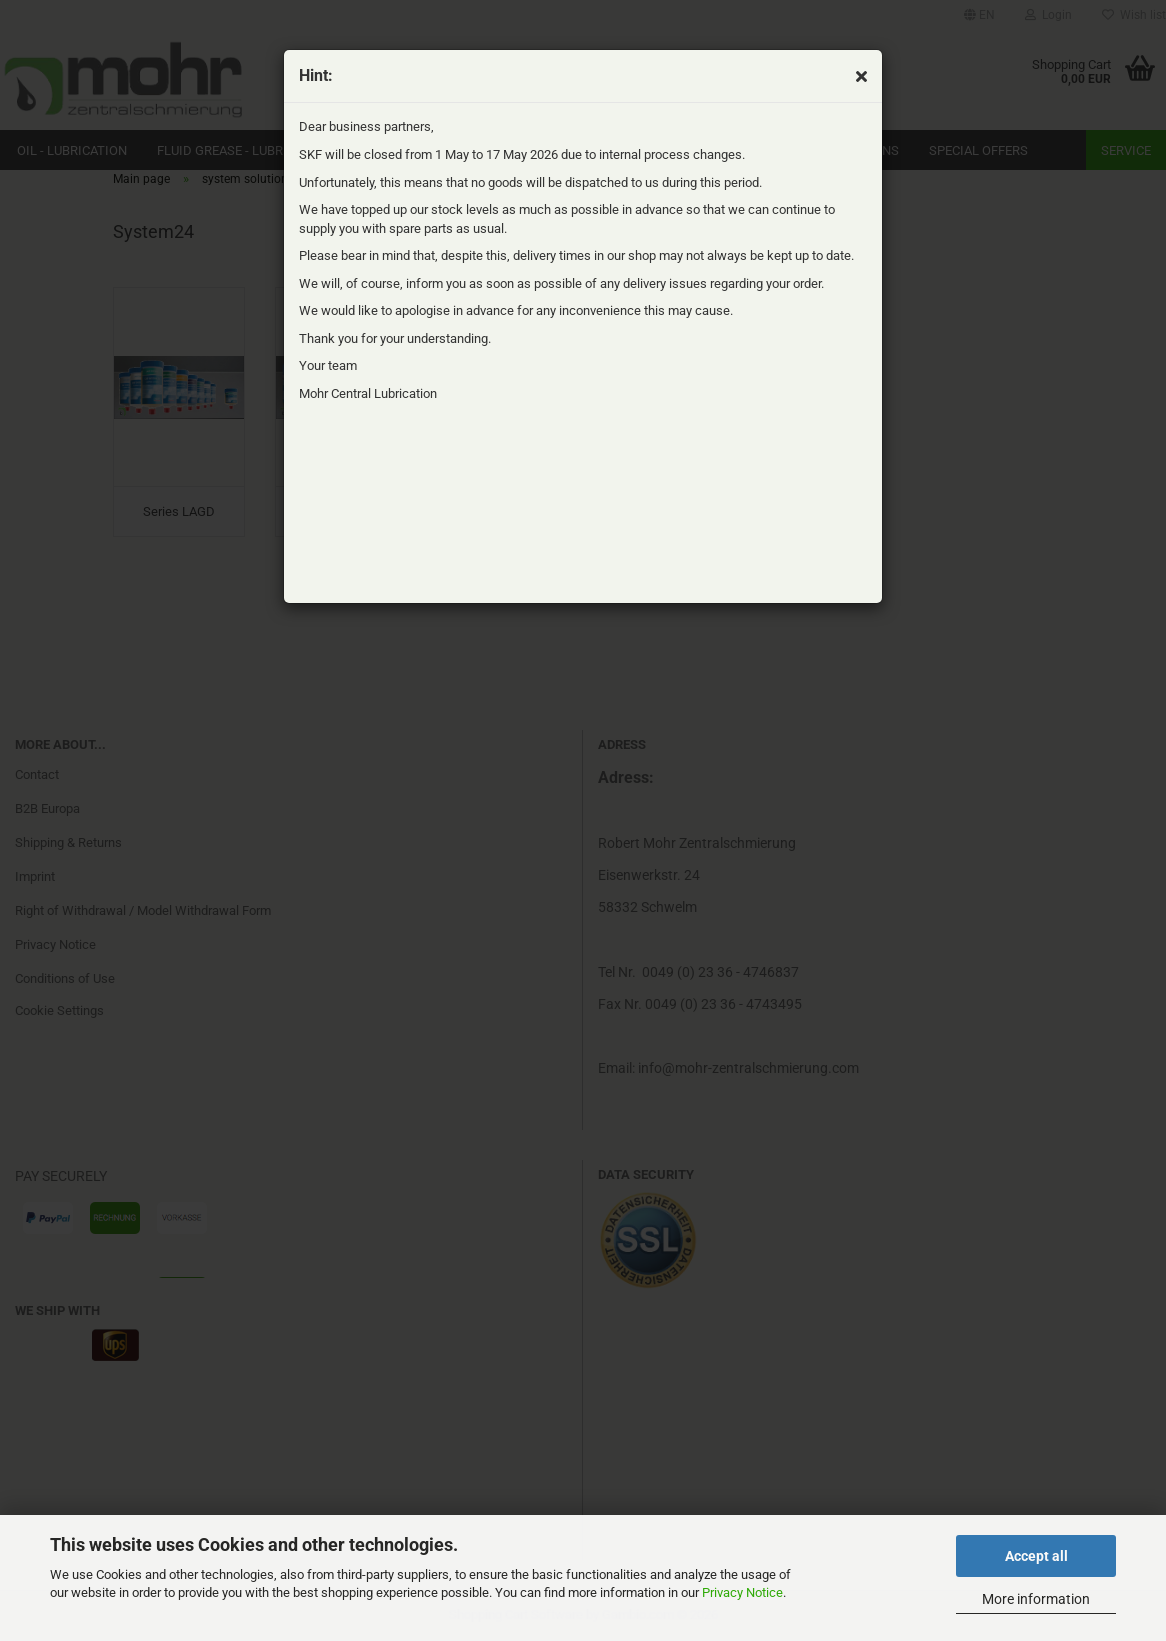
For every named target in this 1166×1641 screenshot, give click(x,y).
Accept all (1036, 1556)
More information (1036, 1599)
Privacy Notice (742, 1592)
